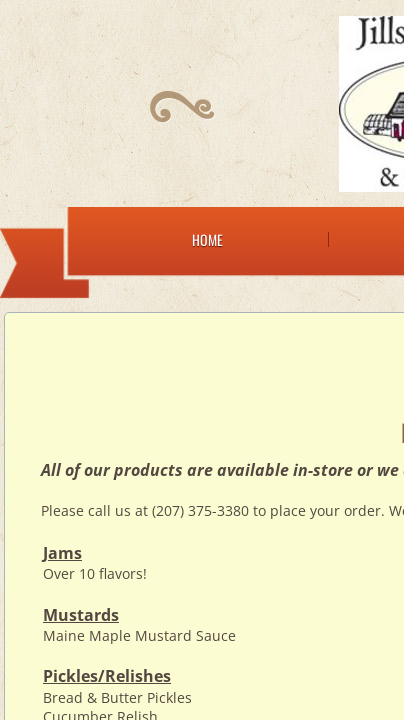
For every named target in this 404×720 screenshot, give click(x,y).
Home (207, 239)
